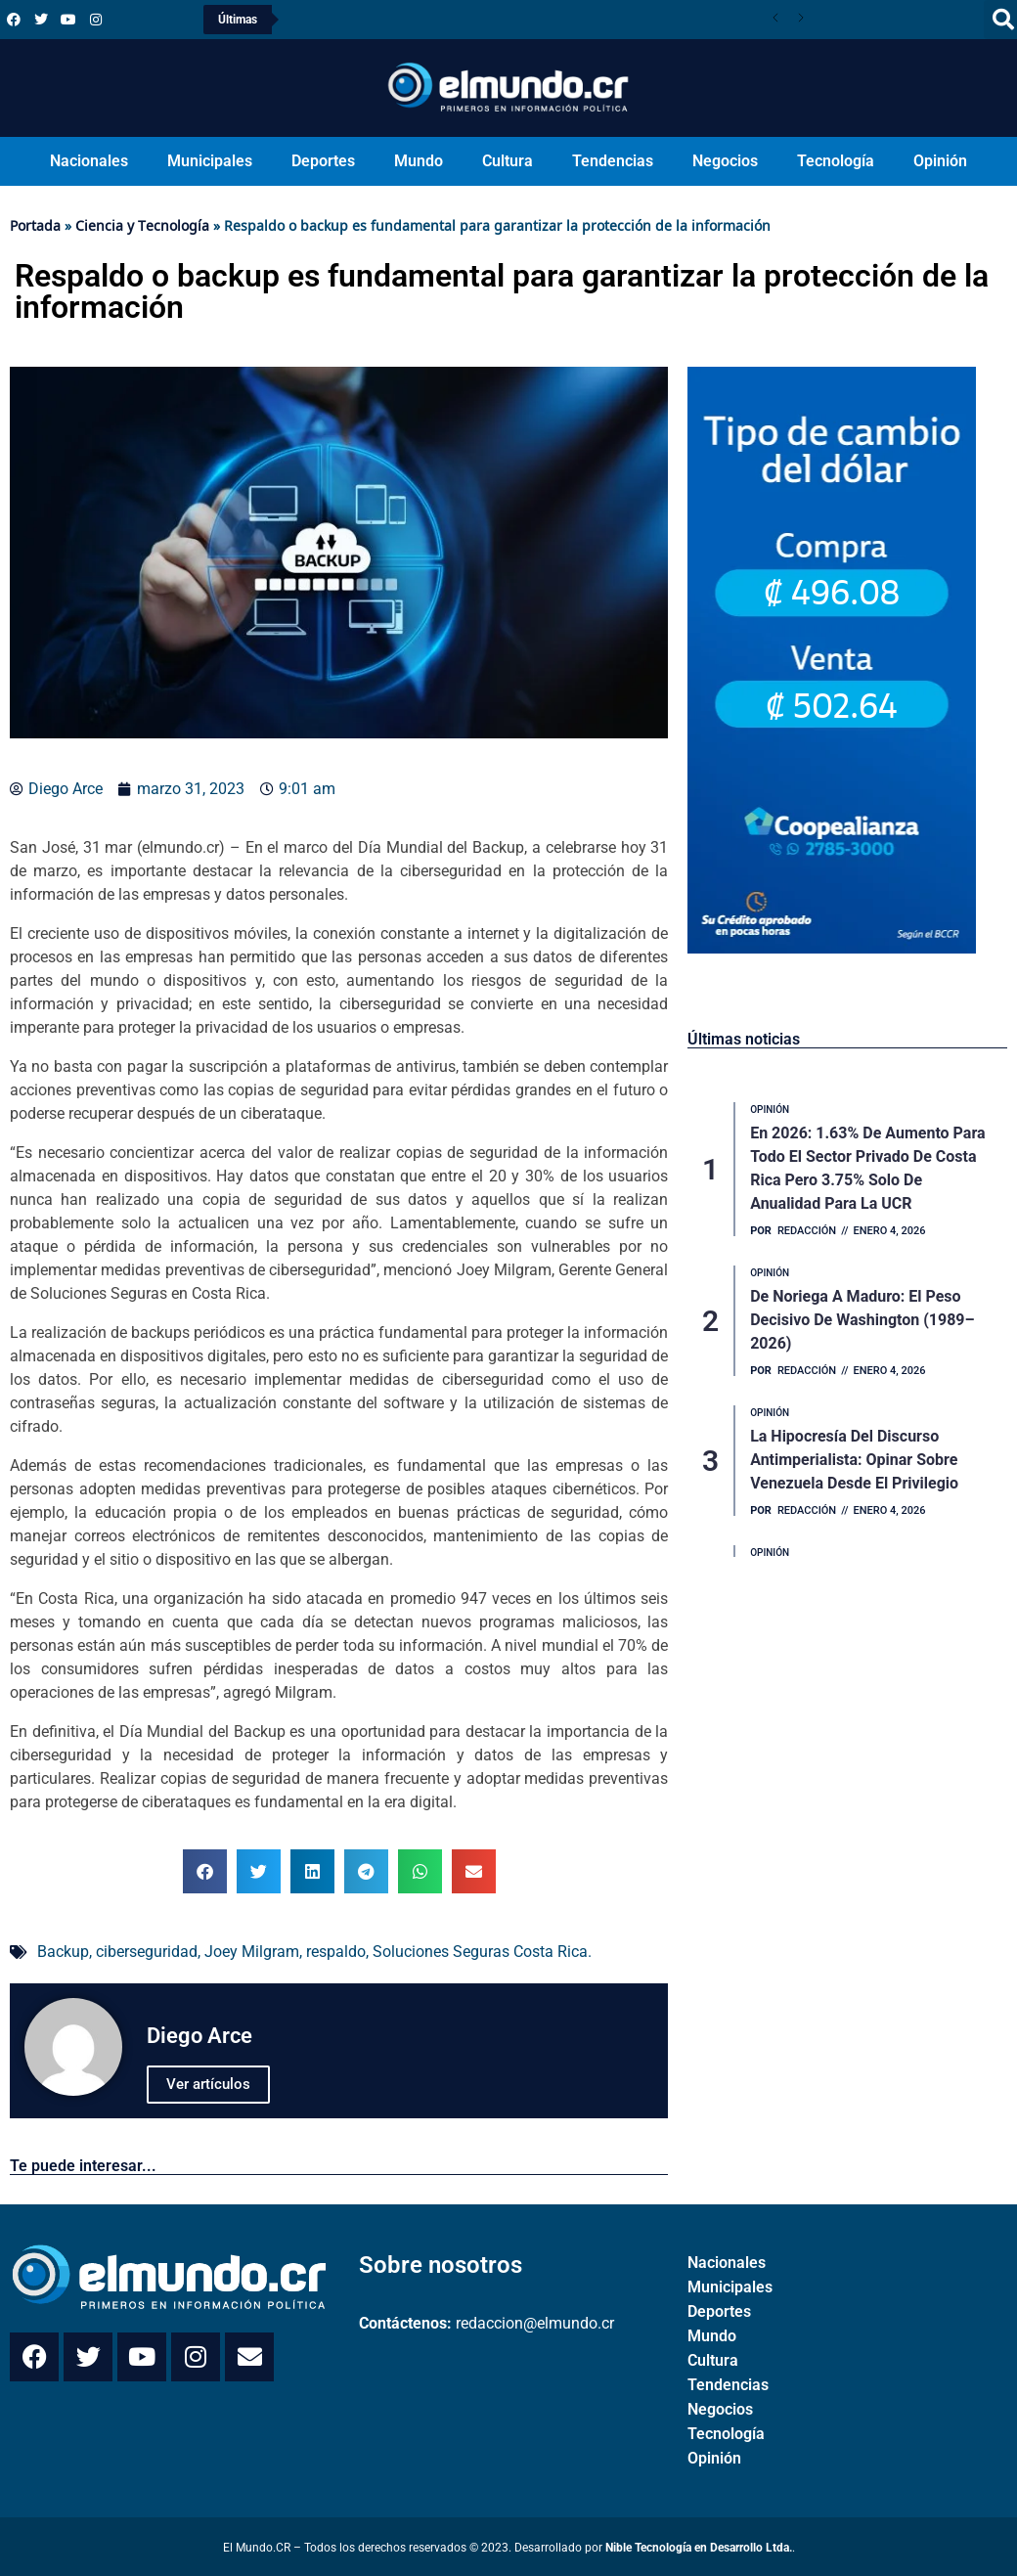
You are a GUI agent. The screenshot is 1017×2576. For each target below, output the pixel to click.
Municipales (209, 161)
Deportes (323, 161)
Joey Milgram (251, 1951)
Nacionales (89, 161)
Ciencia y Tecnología (142, 225)
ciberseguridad (147, 1951)
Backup (63, 1951)
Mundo (418, 161)
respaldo (336, 1951)
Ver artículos (208, 2084)
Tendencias (612, 161)
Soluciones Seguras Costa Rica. (482, 1951)
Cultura (507, 161)
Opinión (940, 161)
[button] (205, 1871)
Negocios (725, 161)
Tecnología (835, 161)
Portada (35, 225)
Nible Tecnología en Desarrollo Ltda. (698, 2547)
